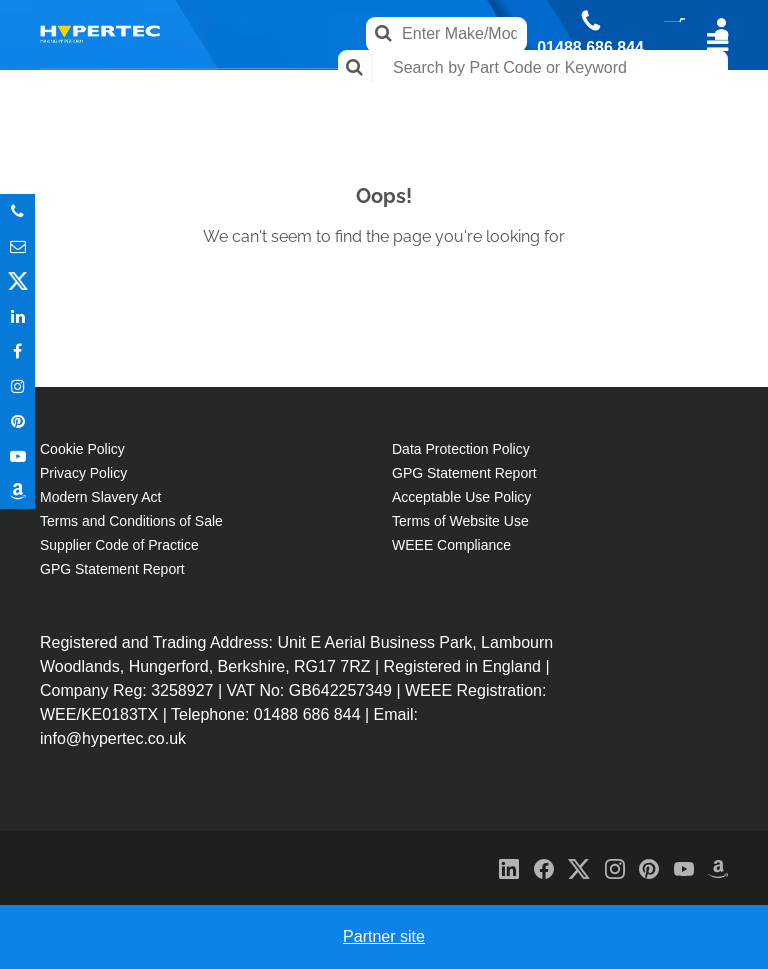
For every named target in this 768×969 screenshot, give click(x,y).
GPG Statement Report (112, 569)
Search (355, 67)
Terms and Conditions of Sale (131, 521)
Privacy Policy (83, 473)
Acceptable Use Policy (461, 497)
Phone (17, 211)
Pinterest (17, 421)
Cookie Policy (82, 449)
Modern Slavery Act (100, 497)
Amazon (17, 491)
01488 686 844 (590, 48)
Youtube (17, 456)
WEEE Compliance (451, 545)
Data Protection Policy (461, 449)
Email (17, 246)
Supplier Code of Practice (119, 545)
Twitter (17, 281)
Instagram (17, 386)
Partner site (384, 936)
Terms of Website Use (460, 521)
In (17, 316)
